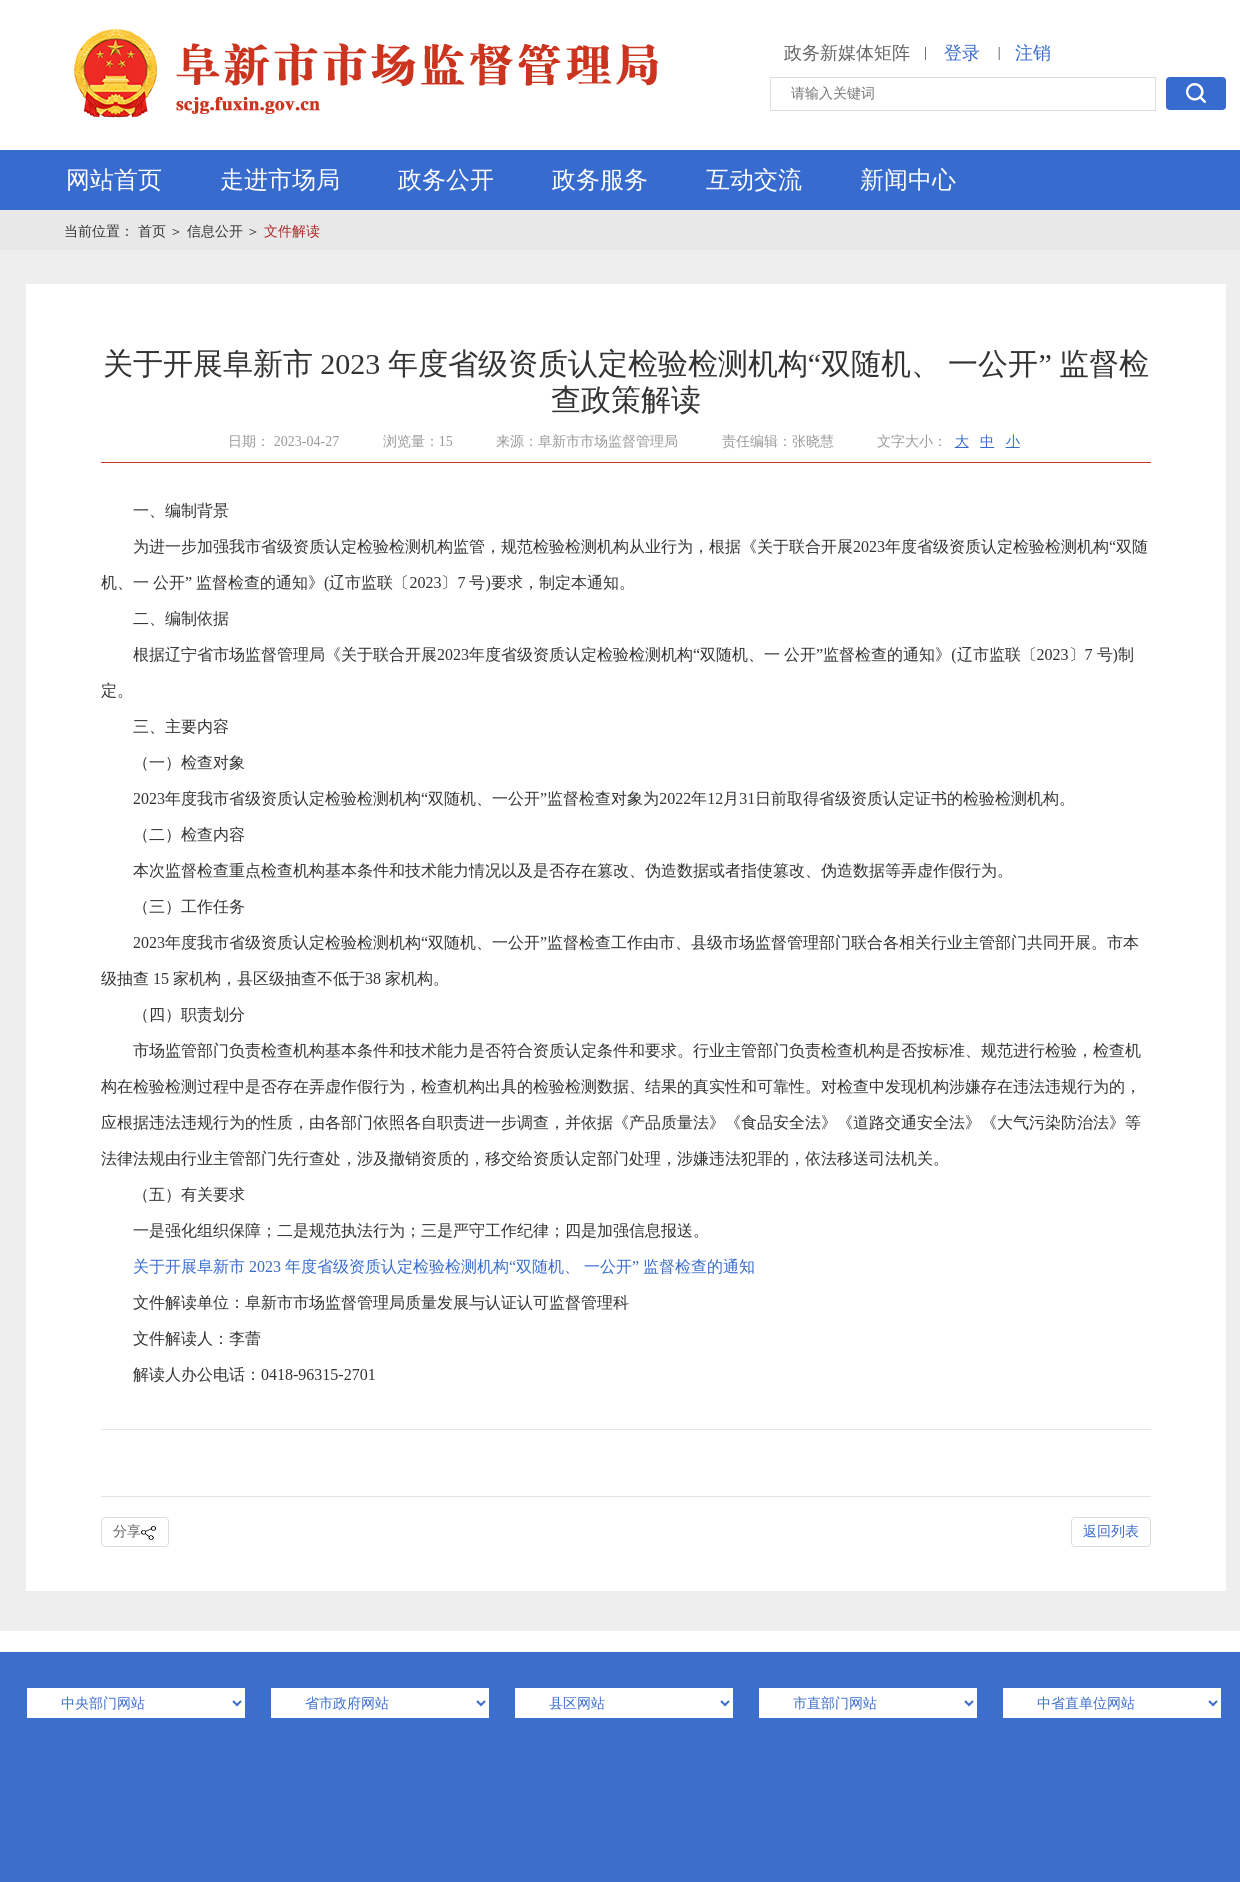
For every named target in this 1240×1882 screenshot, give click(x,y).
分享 (135, 1532)
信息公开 (215, 231)
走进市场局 (280, 180)
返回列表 (1111, 1531)
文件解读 (292, 231)
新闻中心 (908, 180)
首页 (152, 231)
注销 (1033, 53)
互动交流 (754, 180)
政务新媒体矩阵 (847, 53)
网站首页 (114, 180)
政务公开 (446, 180)
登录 (962, 53)
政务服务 (600, 180)
